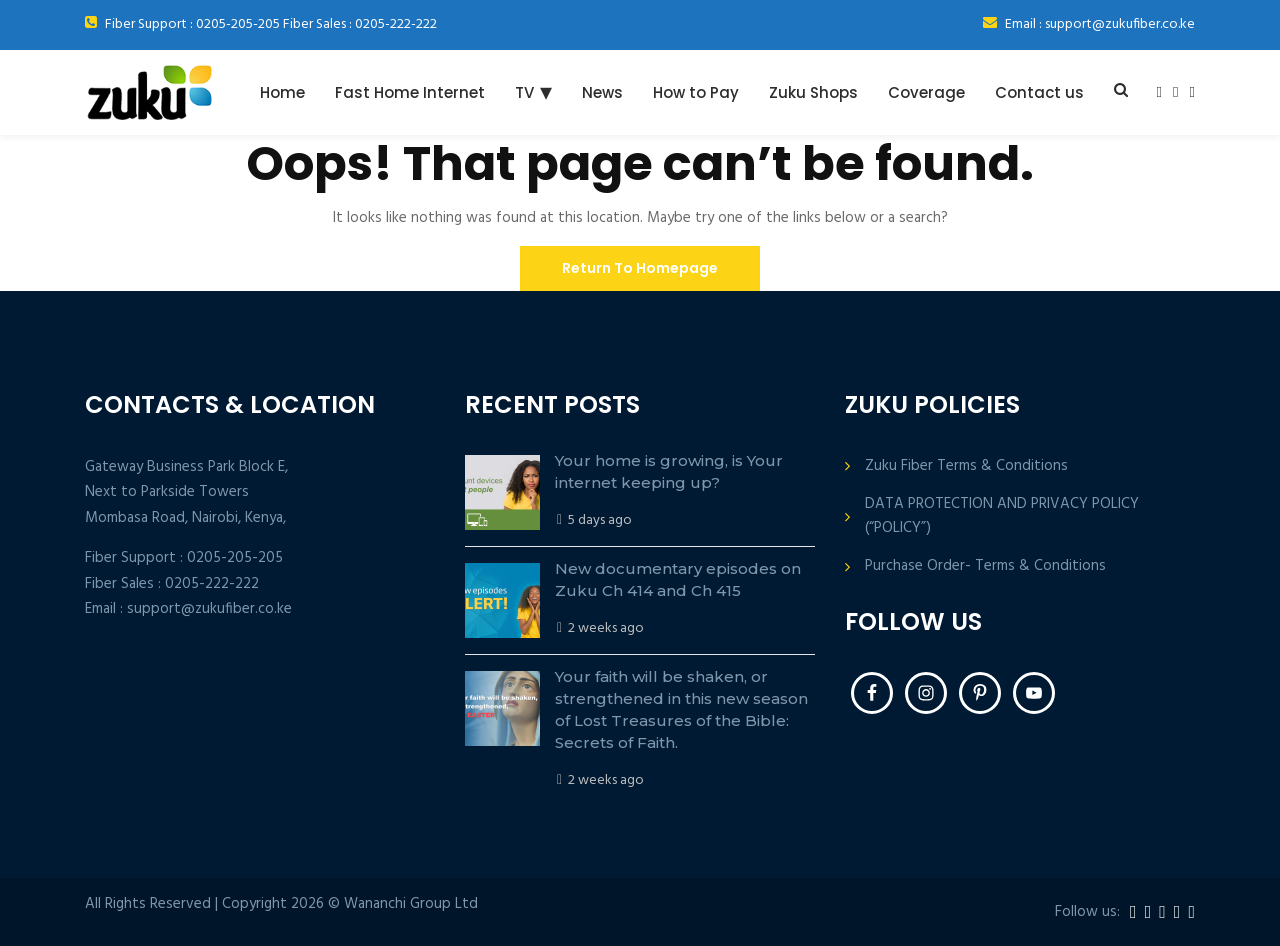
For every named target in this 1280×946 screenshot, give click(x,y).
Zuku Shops (813, 92)
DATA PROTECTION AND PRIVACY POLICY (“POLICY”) (1002, 516)
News (602, 92)
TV (524, 92)
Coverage (926, 92)
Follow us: (1087, 912)
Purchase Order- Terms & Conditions (985, 566)
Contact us (1039, 92)
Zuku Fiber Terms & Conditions (966, 466)
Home (282, 92)
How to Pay (696, 92)
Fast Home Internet (410, 92)
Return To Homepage (640, 268)
